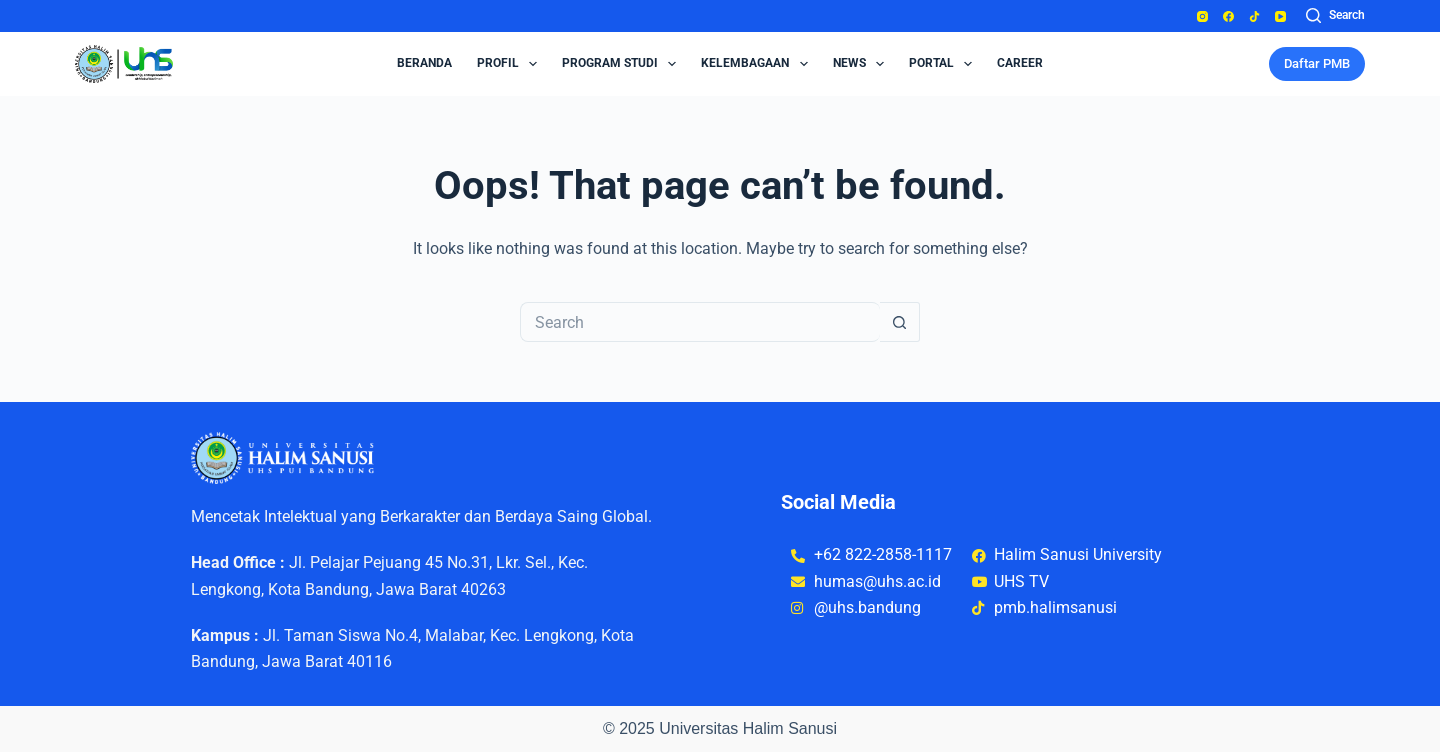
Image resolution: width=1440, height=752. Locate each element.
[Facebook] (1228, 16)
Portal (944, 64)
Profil (511, 64)
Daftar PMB (1317, 63)
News (862, 64)
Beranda (424, 63)
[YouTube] (1280, 16)
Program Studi (623, 64)
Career (1020, 63)
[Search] (1335, 16)
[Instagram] (1202, 16)
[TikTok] (1254, 16)
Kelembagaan (758, 64)
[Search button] (900, 322)
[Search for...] (700, 322)
